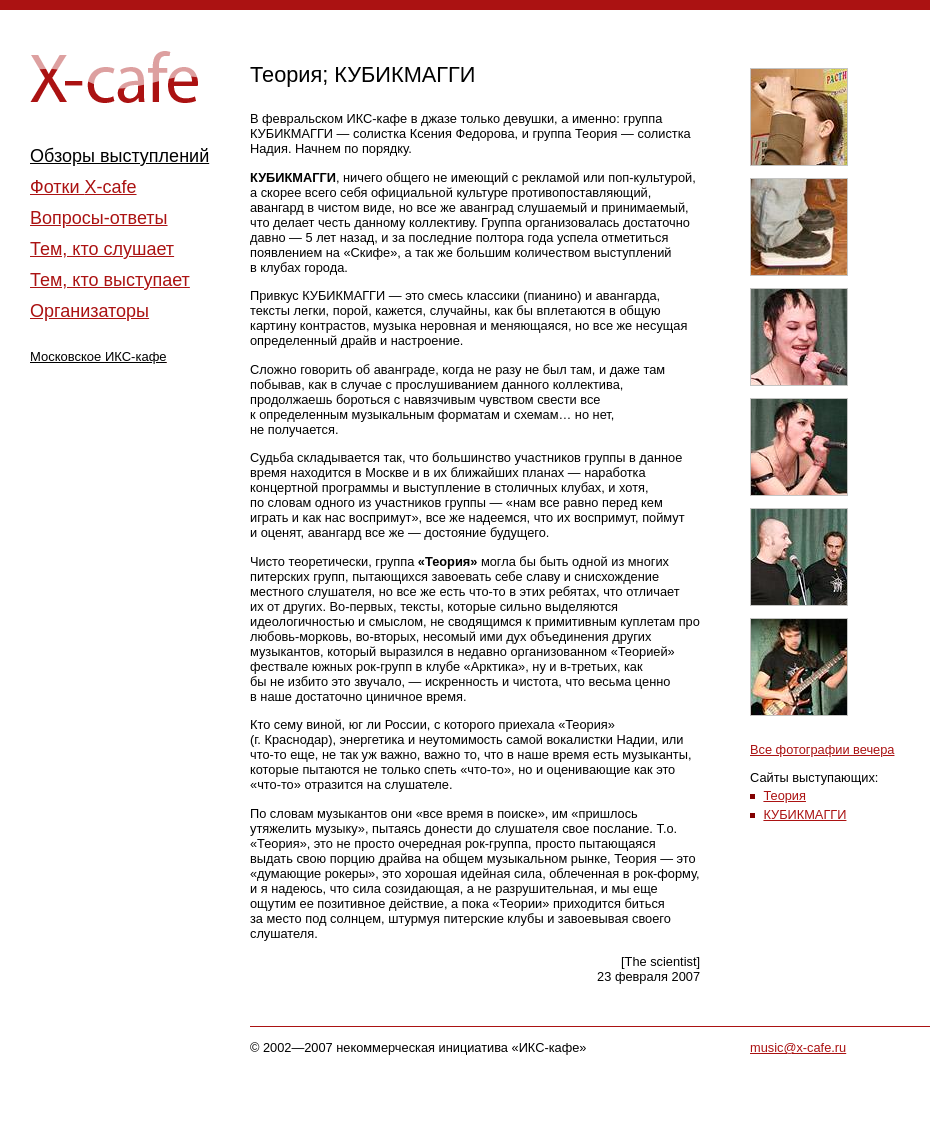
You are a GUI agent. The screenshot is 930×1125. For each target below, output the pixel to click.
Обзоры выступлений (119, 156)
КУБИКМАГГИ (804, 814)
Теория (784, 795)
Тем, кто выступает (110, 280)
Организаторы (89, 311)
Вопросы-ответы (99, 218)
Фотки (83, 187)
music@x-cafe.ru (798, 1047)
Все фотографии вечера (822, 749)
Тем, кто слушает (102, 249)
